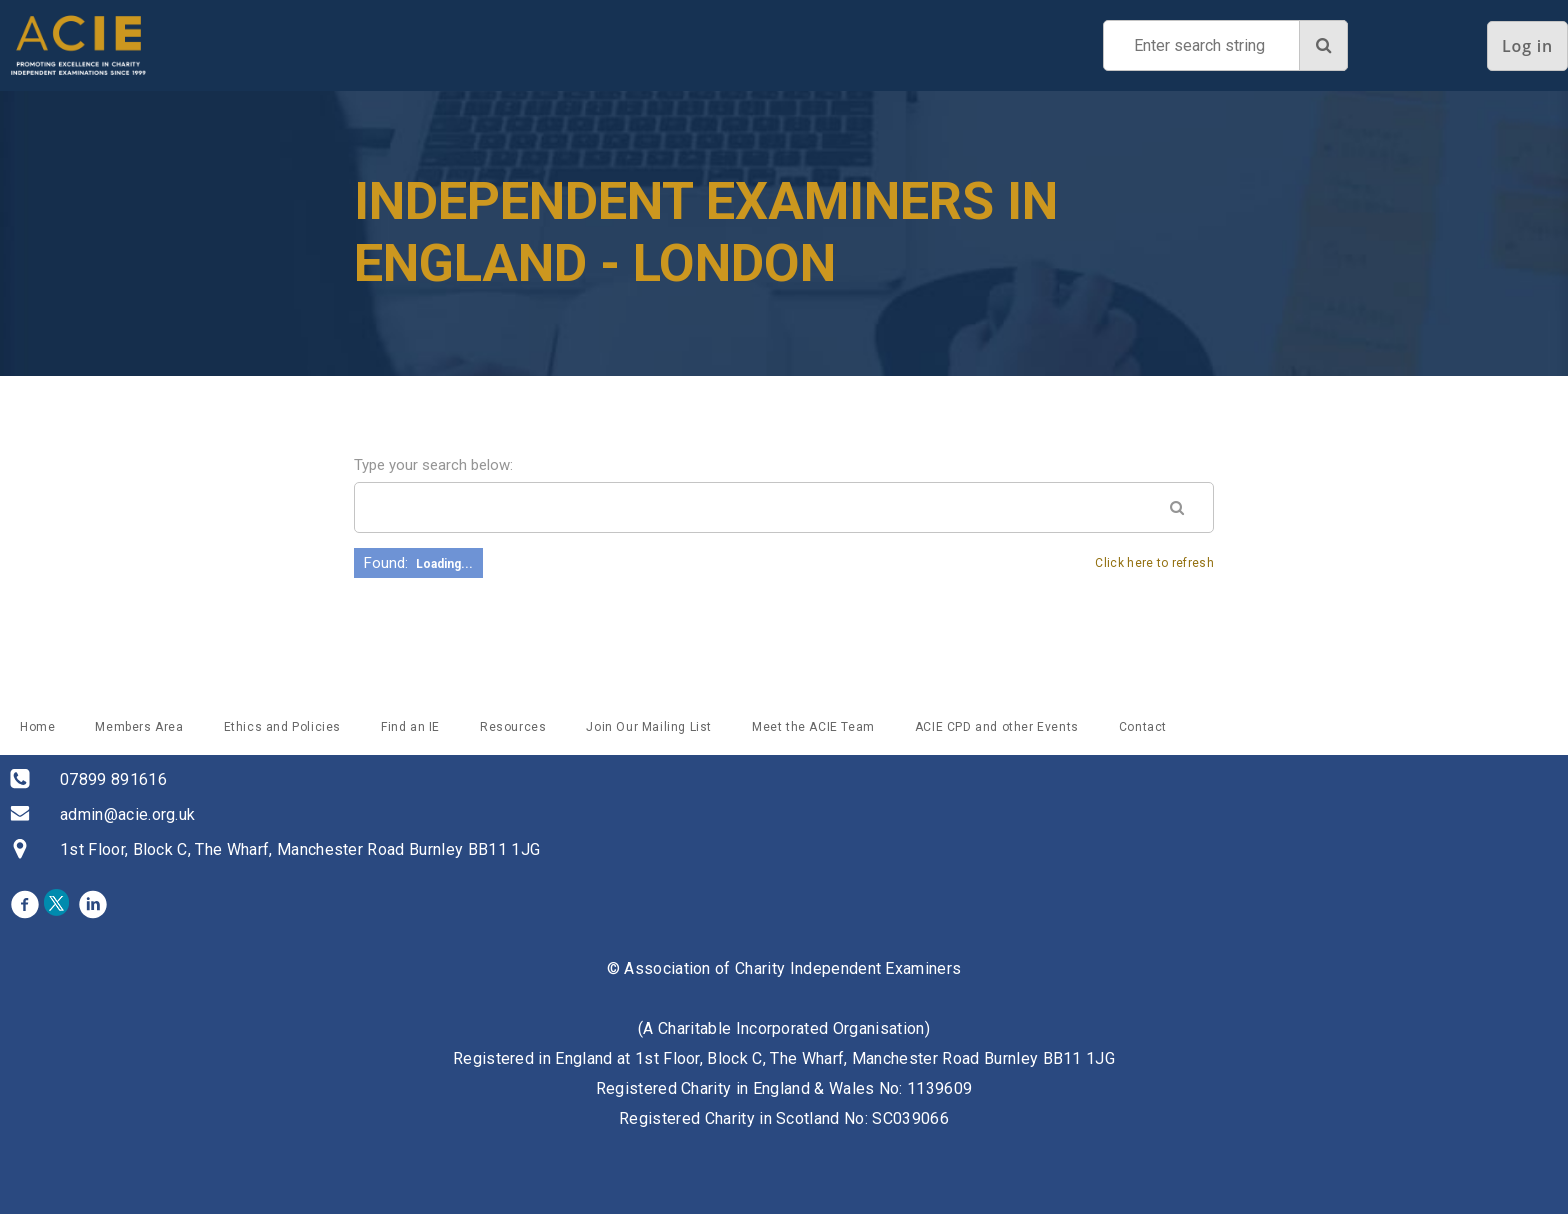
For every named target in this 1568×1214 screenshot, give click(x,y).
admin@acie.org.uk (127, 814)
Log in (1527, 46)
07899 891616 (113, 779)
